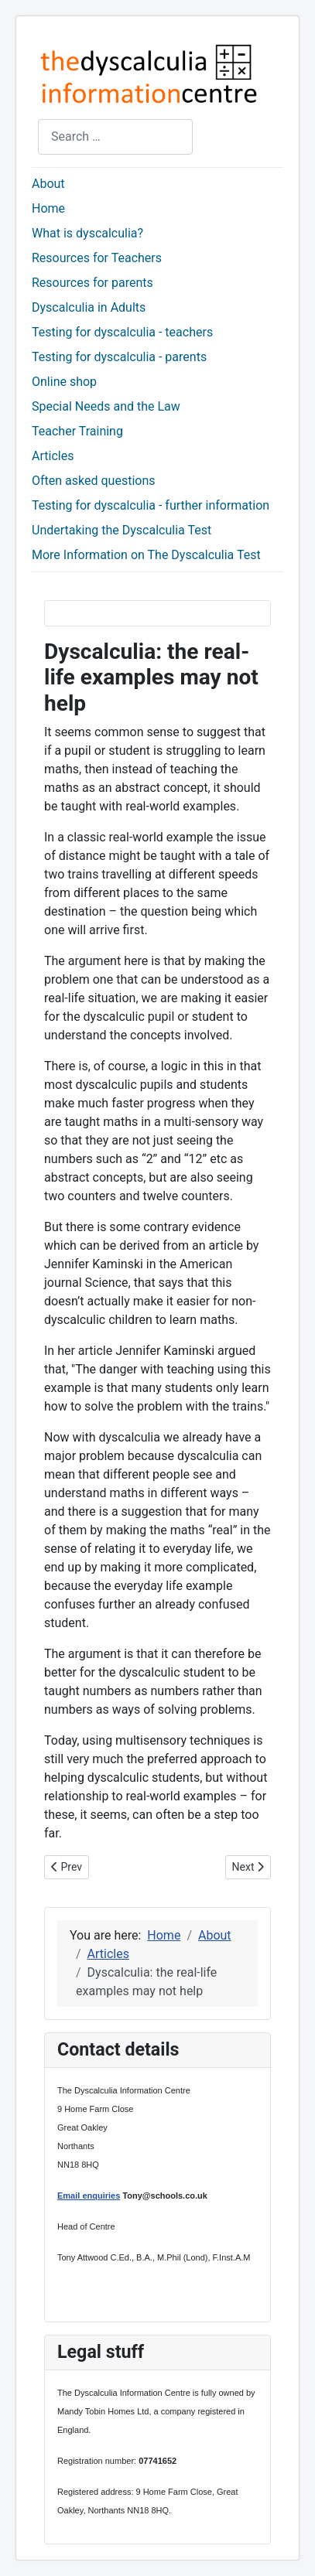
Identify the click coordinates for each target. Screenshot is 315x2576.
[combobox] (115, 136)
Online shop (64, 381)
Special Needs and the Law (106, 406)
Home (48, 208)
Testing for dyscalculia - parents (119, 357)
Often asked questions (93, 480)
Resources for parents (92, 282)
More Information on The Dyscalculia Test (146, 555)
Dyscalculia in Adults (89, 307)
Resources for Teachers (97, 258)
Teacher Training (77, 431)
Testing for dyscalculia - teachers (122, 332)
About (48, 183)
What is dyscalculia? (87, 233)
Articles (53, 456)
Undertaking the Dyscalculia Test (121, 530)
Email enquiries (88, 2195)
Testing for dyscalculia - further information (150, 505)
